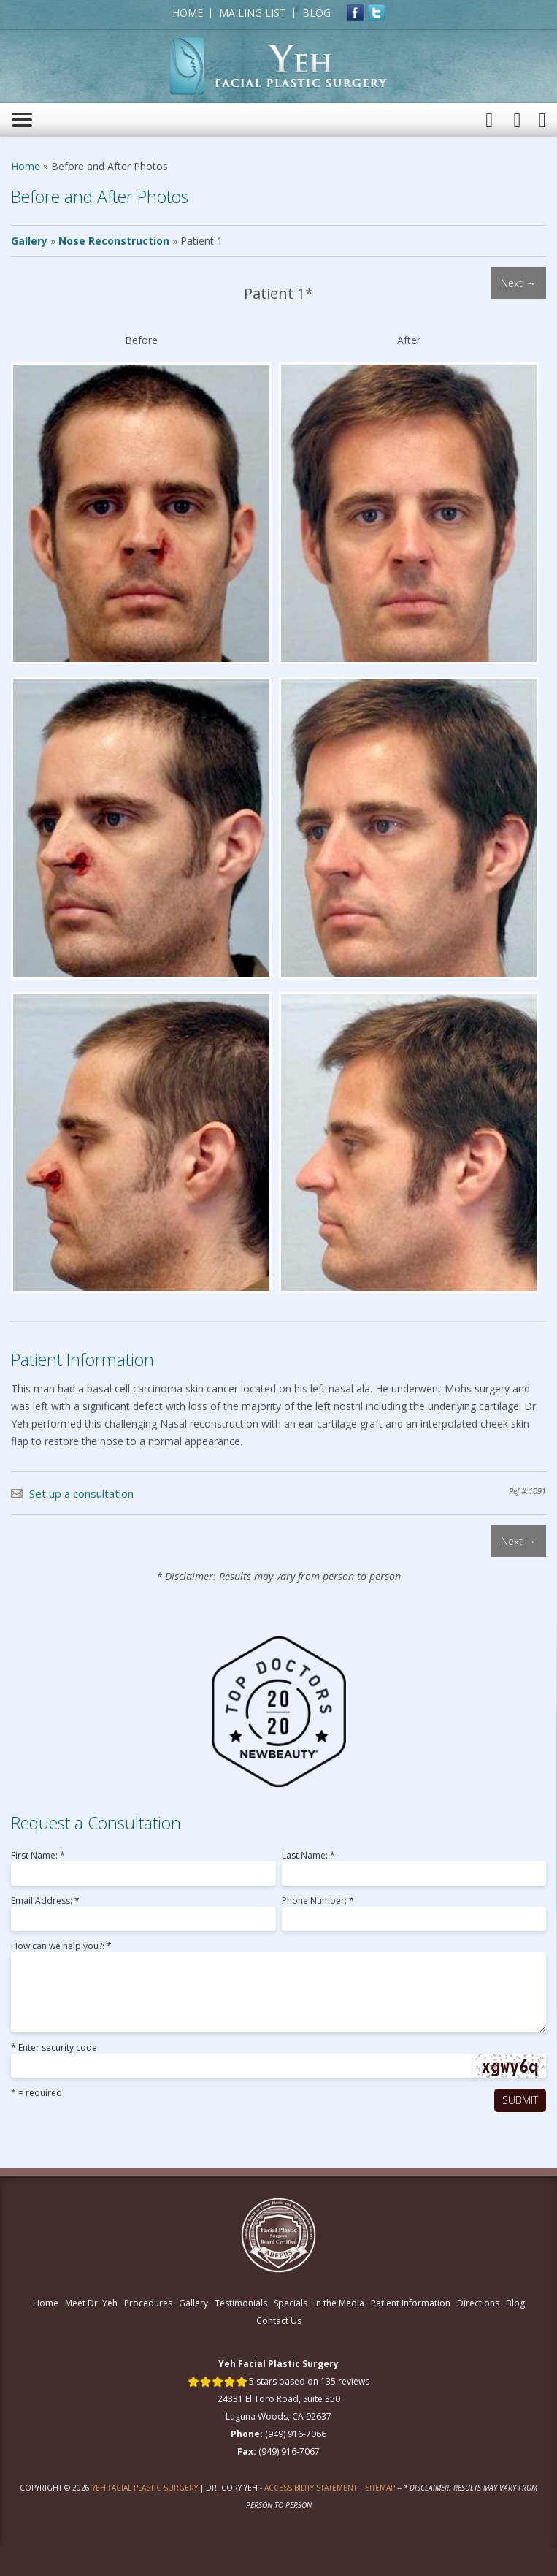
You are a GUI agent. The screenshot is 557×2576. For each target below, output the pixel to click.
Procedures (148, 2303)
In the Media (339, 2303)
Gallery (29, 241)
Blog (316, 13)
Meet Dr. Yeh (91, 2303)
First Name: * (38, 1856)
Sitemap (380, 2487)
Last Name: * (308, 1856)
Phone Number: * (318, 1902)
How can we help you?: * (61, 1947)
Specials (290, 2303)
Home (187, 13)
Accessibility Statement (310, 2487)
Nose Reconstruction (113, 241)
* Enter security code (54, 2048)
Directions (478, 2303)
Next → (518, 283)
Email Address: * (45, 1902)
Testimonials (241, 2303)
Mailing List (252, 13)
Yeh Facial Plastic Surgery (145, 2487)
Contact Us (278, 2320)
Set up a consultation (81, 1493)
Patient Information (410, 2303)
